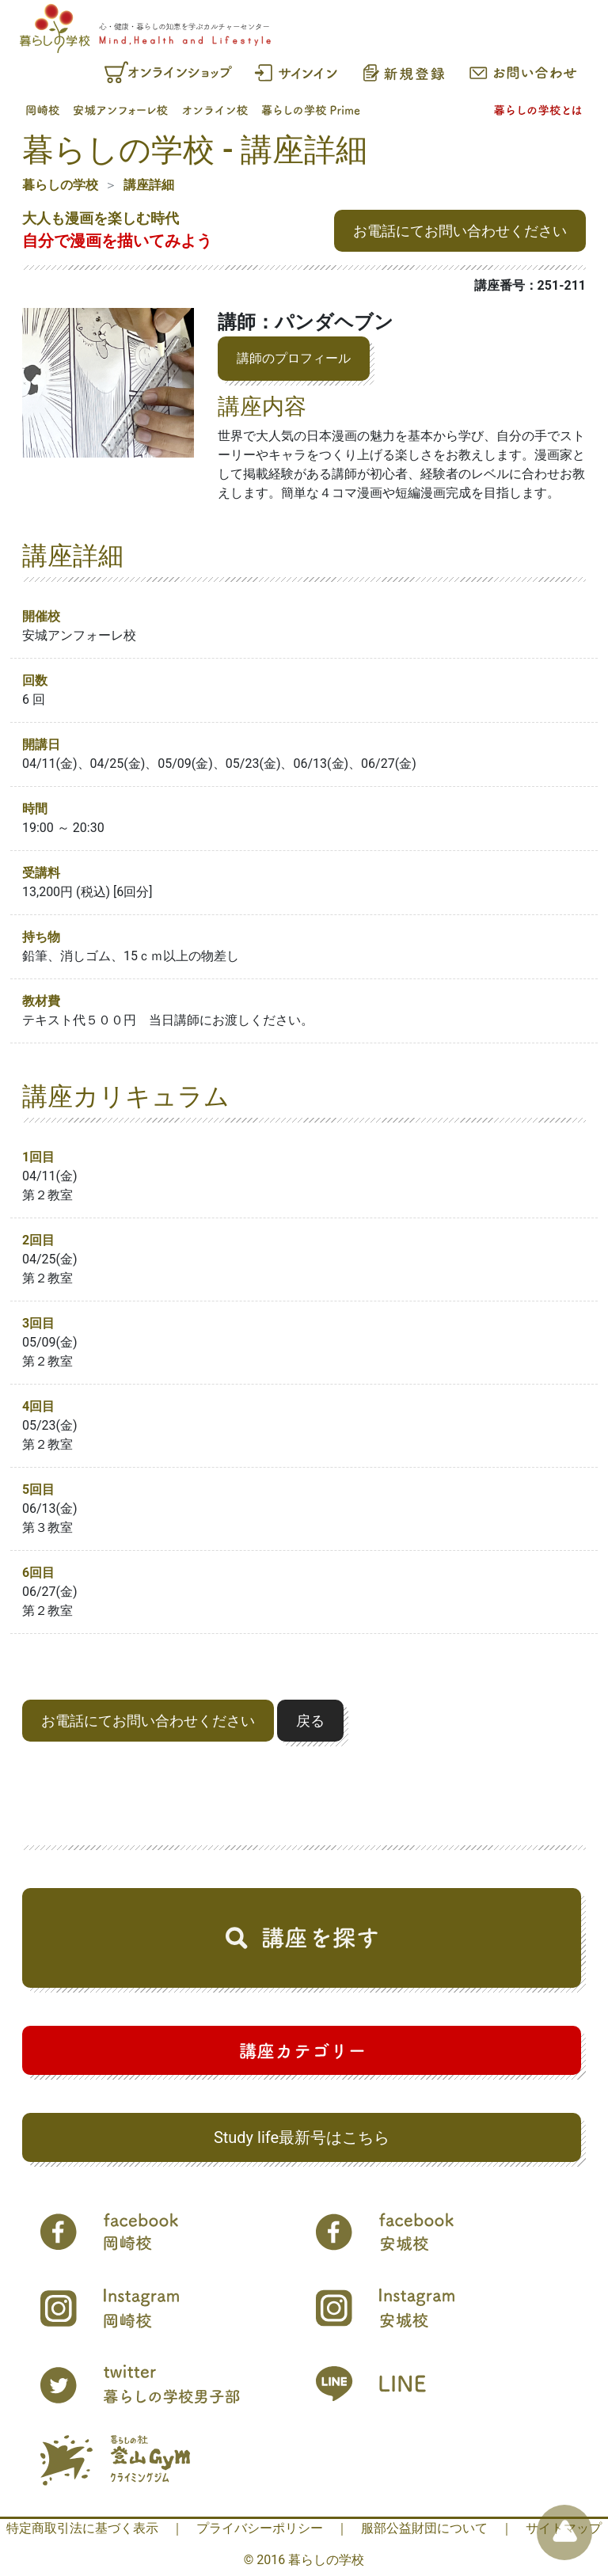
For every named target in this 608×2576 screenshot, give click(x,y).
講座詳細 (149, 184)
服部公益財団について (424, 2528)
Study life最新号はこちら (302, 2137)
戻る (310, 1720)
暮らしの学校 (60, 184)
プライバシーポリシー (259, 2528)
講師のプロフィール (294, 358)
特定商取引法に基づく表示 (82, 2528)
